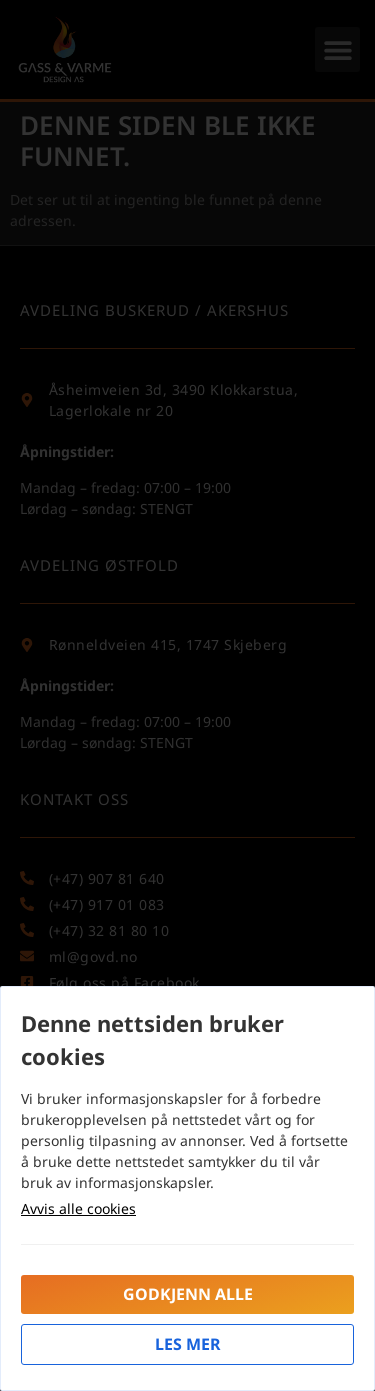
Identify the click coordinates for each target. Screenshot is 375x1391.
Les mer (188, 1344)
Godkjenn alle (188, 1294)
